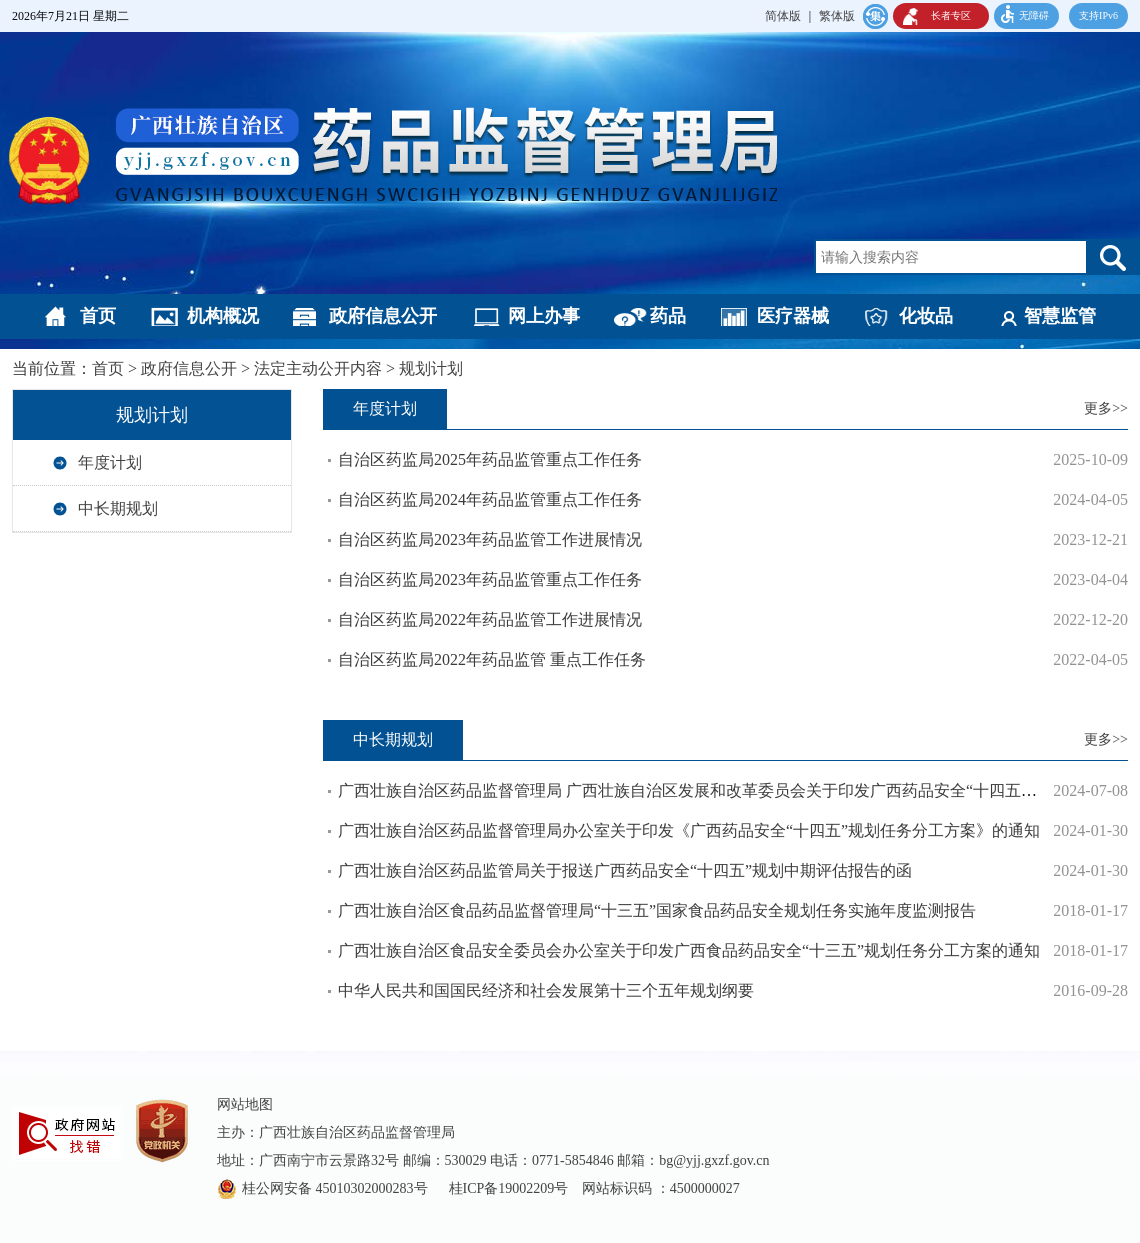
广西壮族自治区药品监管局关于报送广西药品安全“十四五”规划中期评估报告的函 (625, 870)
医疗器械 (793, 316)
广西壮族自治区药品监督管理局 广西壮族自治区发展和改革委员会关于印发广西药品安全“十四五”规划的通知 (723, 790)
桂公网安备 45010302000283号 (336, 1188)
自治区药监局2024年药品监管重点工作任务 (490, 499)
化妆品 (926, 316)
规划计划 (431, 368)
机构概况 (223, 316)
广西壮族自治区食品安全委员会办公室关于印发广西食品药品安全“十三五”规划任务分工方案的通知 (689, 950)
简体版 (783, 16)
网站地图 (245, 1104)
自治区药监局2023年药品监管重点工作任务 (490, 579)
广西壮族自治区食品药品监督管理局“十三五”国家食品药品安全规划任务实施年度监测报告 (657, 910)
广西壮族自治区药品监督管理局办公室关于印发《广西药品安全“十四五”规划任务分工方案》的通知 (689, 830)
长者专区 (951, 15)
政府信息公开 (383, 316)
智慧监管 (1060, 316)
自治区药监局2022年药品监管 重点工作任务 (492, 659)
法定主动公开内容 (318, 368)
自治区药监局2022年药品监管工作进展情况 (490, 619)
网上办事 (544, 316)
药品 (668, 316)
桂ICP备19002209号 (509, 1188)
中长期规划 (118, 508)
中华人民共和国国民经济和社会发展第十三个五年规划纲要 (546, 990)
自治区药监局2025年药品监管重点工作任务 (490, 459)
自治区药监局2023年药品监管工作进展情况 (490, 539)
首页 (98, 316)
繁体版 (837, 16)
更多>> (1106, 408)
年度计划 (110, 462)
